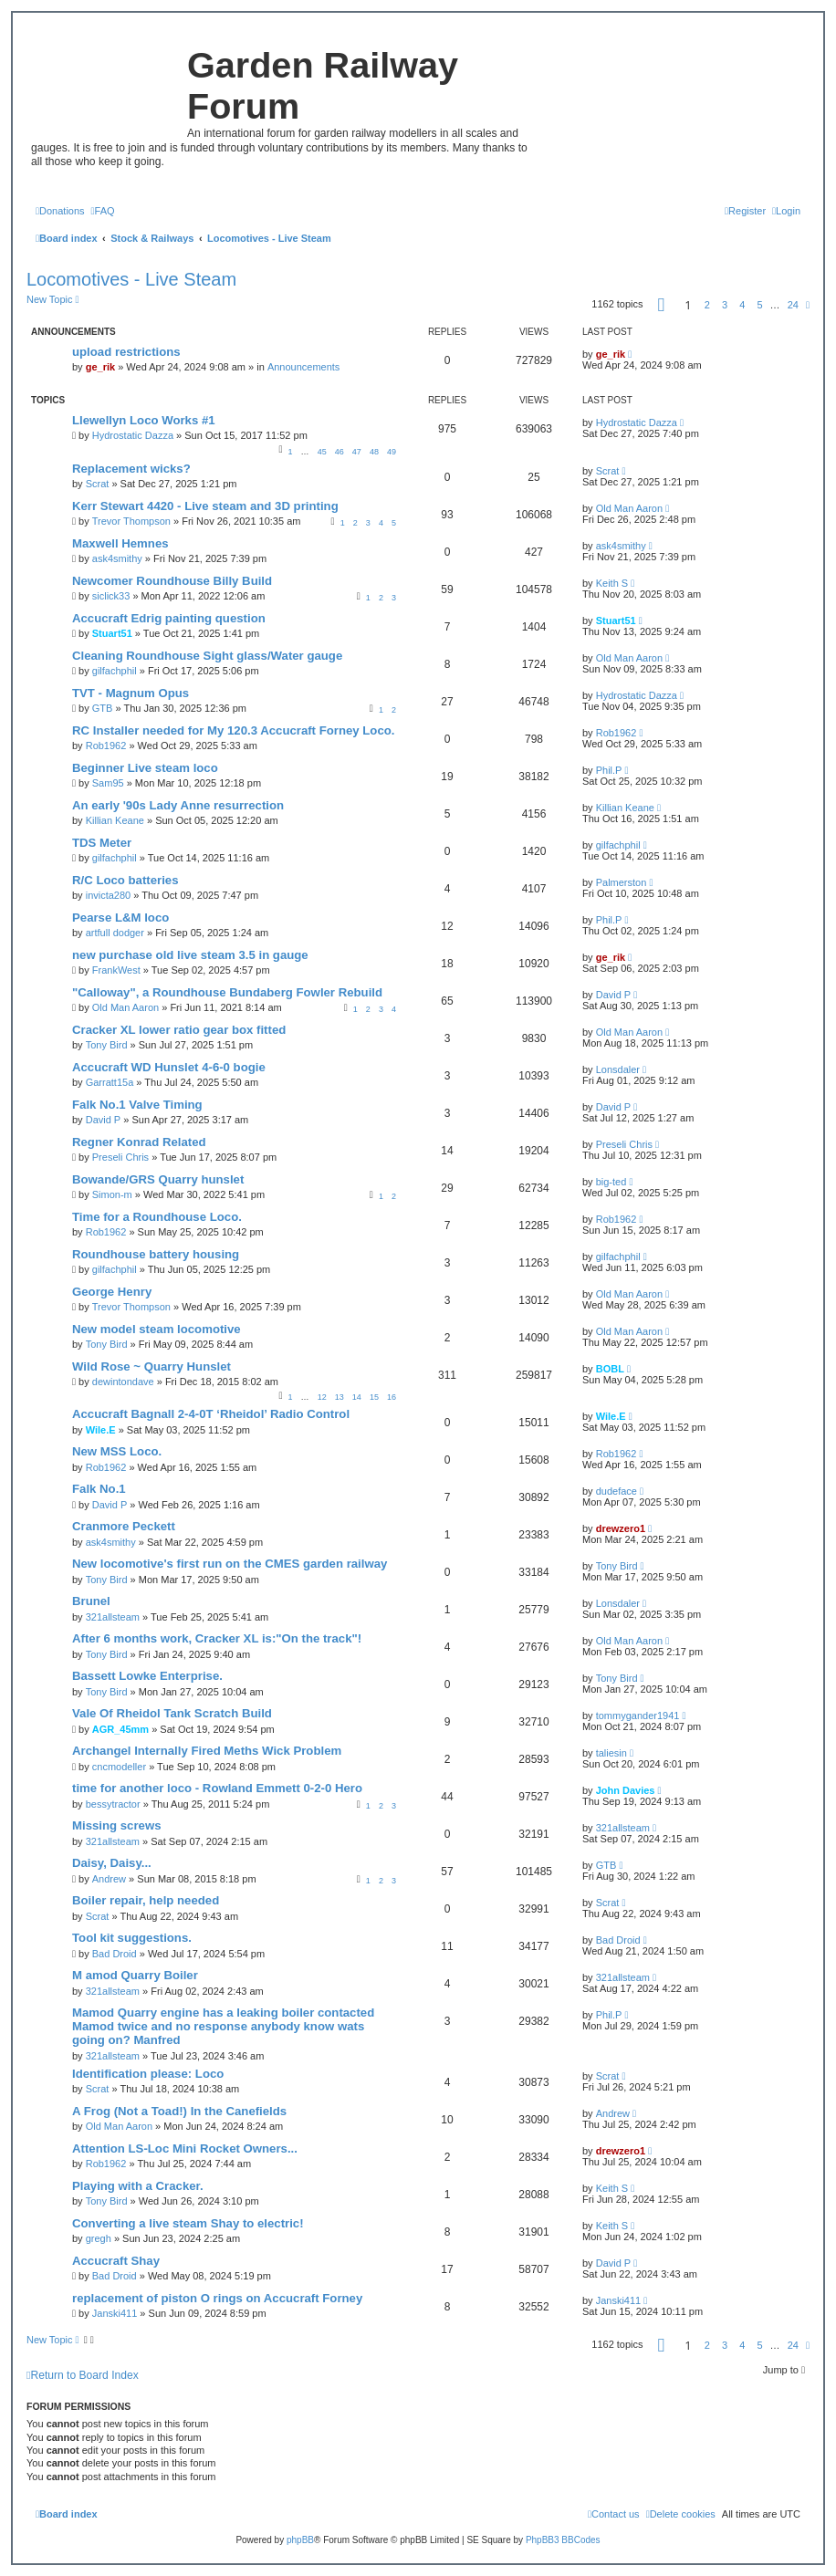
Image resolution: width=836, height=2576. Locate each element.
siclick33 (111, 595)
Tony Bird (107, 1044)
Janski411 (115, 2313)
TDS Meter (101, 843)
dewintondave (123, 1381)
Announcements (303, 366)
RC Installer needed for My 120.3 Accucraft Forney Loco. (233, 730)
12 (322, 1397)
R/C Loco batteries (125, 880)
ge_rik (100, 366)
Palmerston (621, 882)
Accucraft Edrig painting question (169, 618)
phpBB (300, 2540)
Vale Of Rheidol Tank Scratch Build (172, 1713)
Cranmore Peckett (123, 1526)
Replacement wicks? (131, 468)
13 (339, 1397)
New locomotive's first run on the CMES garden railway (229, 1563)
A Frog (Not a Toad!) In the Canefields (179, 2111)
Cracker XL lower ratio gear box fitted (179, 1030)
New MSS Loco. (117, 1451)
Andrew (109, 1878)
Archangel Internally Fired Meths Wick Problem (206, 1750)
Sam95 (108, 782)
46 (339, 451)
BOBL (610, 1368)
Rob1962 (106, 745)
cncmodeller (119, 1766)
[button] (662, 305)
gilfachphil (114, 670)
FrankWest (116, 970)
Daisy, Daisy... (112, 1863)
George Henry (112, 1291)
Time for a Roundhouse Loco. (157, 1217)
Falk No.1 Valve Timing (137, 1104)
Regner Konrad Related (139, 1142)
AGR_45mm (120, 1729)
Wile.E (101, 1429)
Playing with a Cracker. (138, 2186)
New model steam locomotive (156, 1329)
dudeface (616, 1491)
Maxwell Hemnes (120, 543)
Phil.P (609, 770)
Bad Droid (114, 1953)
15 (374, 1397)
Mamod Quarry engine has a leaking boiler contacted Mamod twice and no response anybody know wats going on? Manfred (223, 2026)
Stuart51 (112, 633)
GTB (102, 708)
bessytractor (113, 1804)
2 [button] (707, 304)
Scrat (98, 483)
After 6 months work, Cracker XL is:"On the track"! (216, 1638)
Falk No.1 (99, 1489)
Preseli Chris (120, 1157)
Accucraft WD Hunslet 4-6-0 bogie (169, 1067)
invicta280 (108, 895)
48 (374, 451)
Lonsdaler (618, 1069)
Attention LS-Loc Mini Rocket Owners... (185, 2148)
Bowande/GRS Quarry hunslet (158, 1179)
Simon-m (112, 1194)
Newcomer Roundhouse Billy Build (172, 581)
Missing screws (116, 1825)
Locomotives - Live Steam (131, 279)
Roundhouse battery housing (155, 1254)
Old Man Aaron (629, 508)
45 (322, 451)
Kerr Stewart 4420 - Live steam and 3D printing (205, 506)
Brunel (91, 1601)
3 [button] (724, 304)
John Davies (625, 1790)
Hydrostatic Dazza (132, 435)
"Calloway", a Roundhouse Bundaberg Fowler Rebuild (227, 992)
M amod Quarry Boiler (135, 1975)
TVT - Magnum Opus (130, 693)
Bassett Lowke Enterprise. (147, 1676)
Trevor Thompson (131, 521)
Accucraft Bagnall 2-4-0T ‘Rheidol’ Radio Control (211, 1414)
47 (356, 451)
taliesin (611, 1752)
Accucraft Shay (116, 2261)
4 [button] (742, 304)
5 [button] (759, 304)
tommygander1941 (638, 1715)
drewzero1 (620, 1528)
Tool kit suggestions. (132, 1938)
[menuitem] (60, 211)
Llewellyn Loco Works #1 (143, 420)
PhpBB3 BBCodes (563, 2540)
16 (391, 1397)
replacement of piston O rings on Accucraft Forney (217, 2298)
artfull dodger (115, 932)
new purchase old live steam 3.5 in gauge (190, 955)
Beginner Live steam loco (145, 768)
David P (614, 994)
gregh (98, 2238)
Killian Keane (115, 820)
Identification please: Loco (148, 2074)
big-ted (611, 1181)
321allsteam (113, 1616)
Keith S (612, 583)
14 (356, 1397)
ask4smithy (117, 558)
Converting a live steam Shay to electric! (188, 2223)
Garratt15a (110, 1082)
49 (391, 451)
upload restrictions (126, 352)
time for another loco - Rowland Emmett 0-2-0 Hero (217, 1788)
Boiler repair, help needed (145, 1900)
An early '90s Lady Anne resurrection (178, 805)
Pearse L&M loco (120, 917)
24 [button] (793, 304)
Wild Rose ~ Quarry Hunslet (151, 1366)
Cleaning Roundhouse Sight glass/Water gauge (207, 655)
